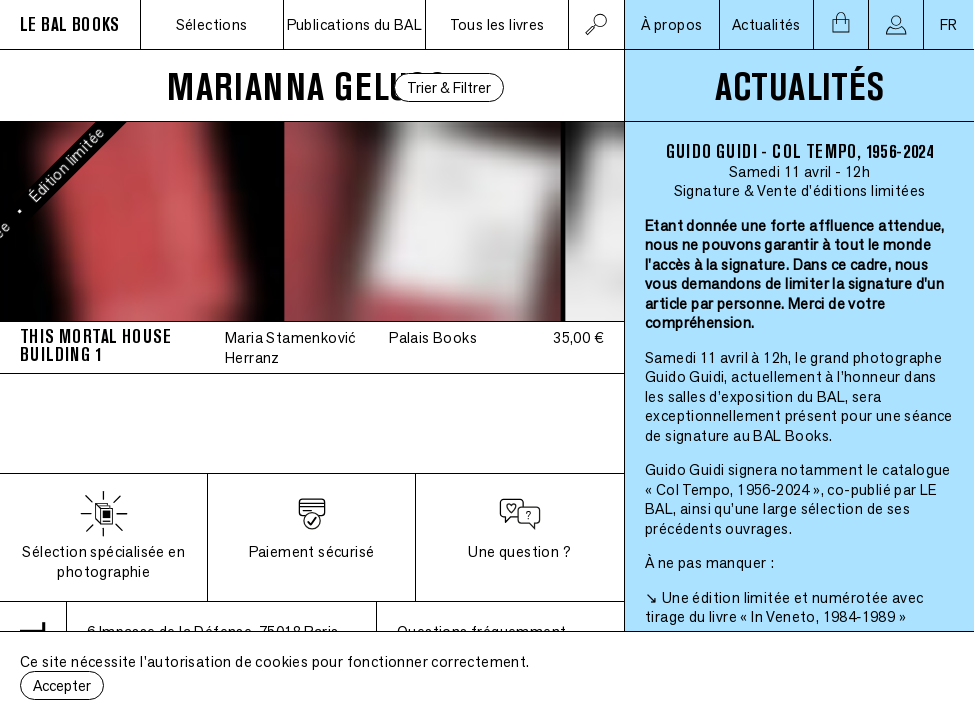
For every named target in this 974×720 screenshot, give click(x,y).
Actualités (766, 24)
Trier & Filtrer (449, 87)
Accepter (62, 685)
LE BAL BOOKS (70, 24)
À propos (671, 24)
